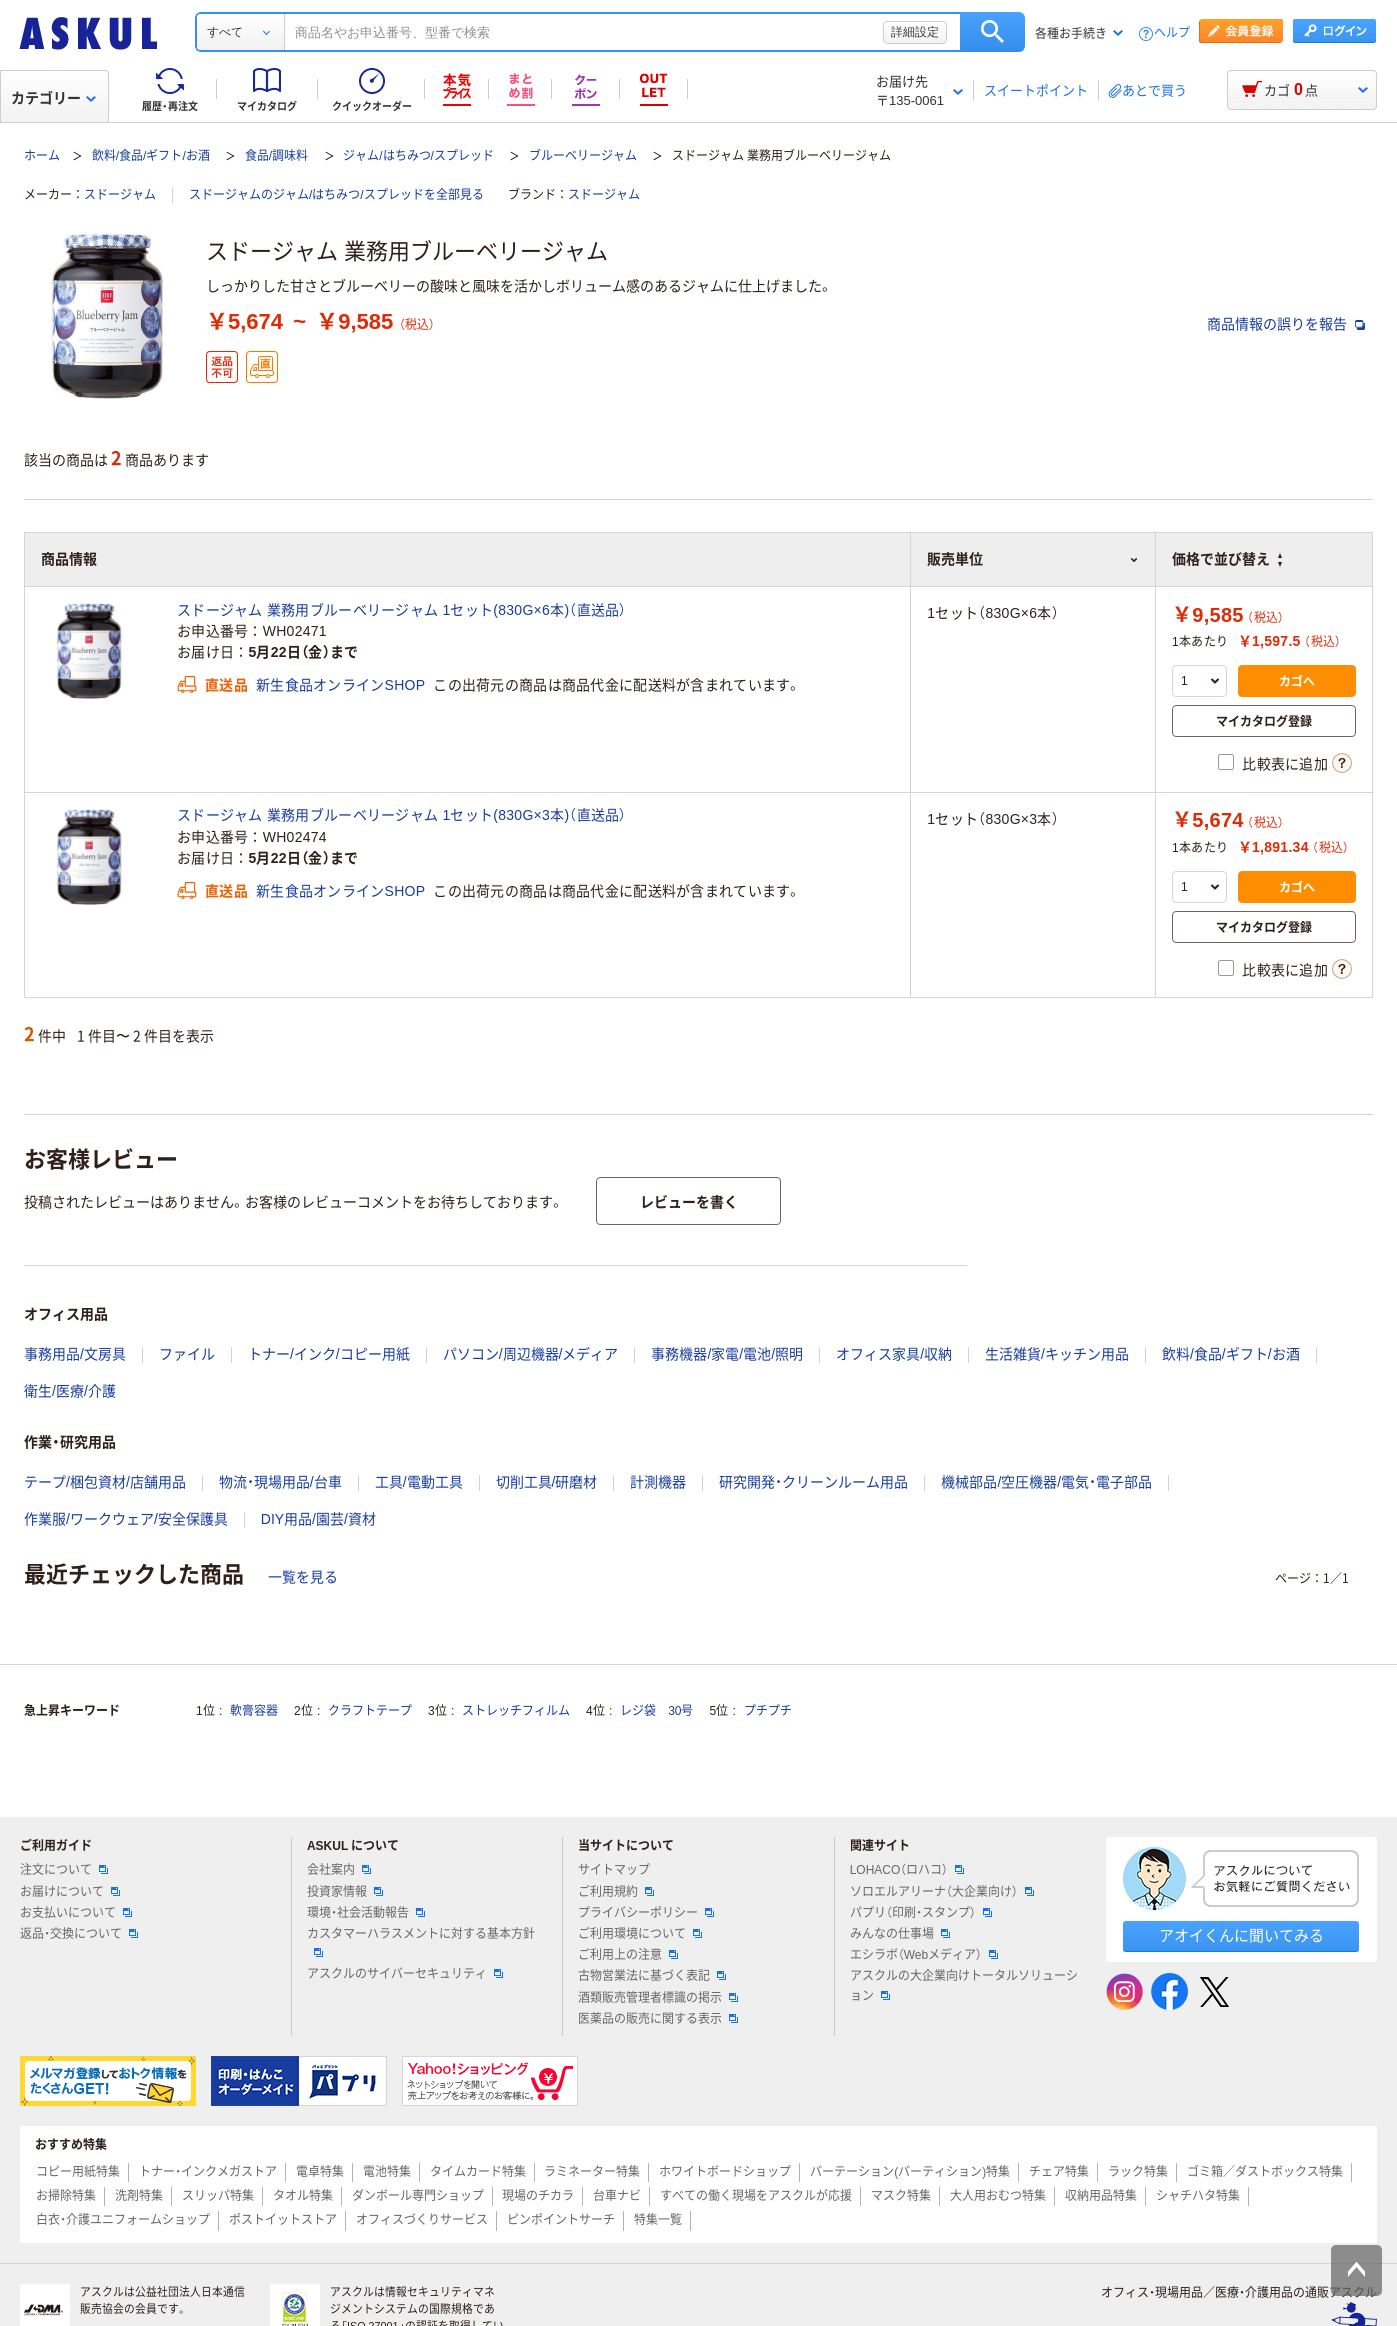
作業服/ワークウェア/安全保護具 (126, 1519)
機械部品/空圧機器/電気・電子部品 (1046, 1482)
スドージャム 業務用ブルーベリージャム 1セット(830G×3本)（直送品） (402, 815)
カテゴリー (53, 98)
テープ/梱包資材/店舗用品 (105, 1482)
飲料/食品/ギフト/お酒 (151, 156)
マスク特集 (901, 2196)
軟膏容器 (254, 1711)
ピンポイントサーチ (561, 2220)
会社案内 (339, 1870)
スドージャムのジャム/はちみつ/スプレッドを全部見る (336, 195)
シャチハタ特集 (1198, 2196)
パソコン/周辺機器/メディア (531, 1354)
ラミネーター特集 (592, 2172)
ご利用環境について (640, 1934)
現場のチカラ (538, 2196)
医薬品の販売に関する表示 (658, 2019)
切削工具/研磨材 (547, 1482)
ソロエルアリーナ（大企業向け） (942, 1892)
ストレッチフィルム (516, 1711)
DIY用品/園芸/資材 (318, 1519)
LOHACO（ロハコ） (907, 1870)
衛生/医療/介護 (70, 1391)
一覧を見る (303, 1577)
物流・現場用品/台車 (280, 1482)
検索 (992, 32)
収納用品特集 (1101, 2196)
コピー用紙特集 (78, 2172)
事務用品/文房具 (75, 1354)
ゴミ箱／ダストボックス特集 (1265, 2172)
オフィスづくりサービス (422, 2220)
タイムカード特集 (478, 2172)
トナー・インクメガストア (208, 2172)
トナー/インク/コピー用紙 (329, 1354)
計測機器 (658, 1482)
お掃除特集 (66, 2196)
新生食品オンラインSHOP (340, 685)
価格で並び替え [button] (1227, 559)
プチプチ (768, 1711)
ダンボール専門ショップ (418, 2196)
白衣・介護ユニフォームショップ (123, 2220)
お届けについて (70, 1892)
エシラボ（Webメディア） (924, 1955)
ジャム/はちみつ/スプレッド (418, 156)
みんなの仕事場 (900, 1934)
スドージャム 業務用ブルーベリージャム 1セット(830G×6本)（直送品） (402, 610)
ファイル (187, 1354)
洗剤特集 (139, 2196)
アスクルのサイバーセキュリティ (405, 1974)
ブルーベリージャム (583, 156)
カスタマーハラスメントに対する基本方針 (421, 1942)
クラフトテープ (370, 1711)
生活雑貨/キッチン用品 (1057, 1354)
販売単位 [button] (1033, 559)
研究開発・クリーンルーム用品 (813, 1482)
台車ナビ (617, 2196)
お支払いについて (76, 1913)
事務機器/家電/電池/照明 (727, 1354)
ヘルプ (1172, 33)
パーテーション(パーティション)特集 (910, 2172)
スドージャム (120, 195)
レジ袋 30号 (656, 1711)
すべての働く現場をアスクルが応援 (756, 2196)
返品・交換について (79, 1934)
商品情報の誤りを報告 (1286, 324)
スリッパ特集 (218, 2196)
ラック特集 (1138, 2172)
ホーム (42, 156)
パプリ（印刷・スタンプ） (921, 1913)
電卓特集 (320, 2172)
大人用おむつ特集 (998, 2196)
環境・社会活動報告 (366, 1913)
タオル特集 (303, 2196)
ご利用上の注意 (628, 1955)
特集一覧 (658, 2220)
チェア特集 (1059, 2172)
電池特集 (387, 2172)
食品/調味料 (276, 156)
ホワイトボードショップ (725, 2172)
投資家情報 (345, 1892)
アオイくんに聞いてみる (1241, 1935)
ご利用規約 (616, 1892)
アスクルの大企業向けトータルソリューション (964, 1985)
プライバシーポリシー (646, 1913)
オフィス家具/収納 (894, 1354)
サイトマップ (614, 1870)
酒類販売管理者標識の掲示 (658, 1998)
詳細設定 (915, 32)
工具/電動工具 (419, 1482)
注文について (64, 1870)
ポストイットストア (283, 2220)
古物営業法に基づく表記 (652, 1976)
